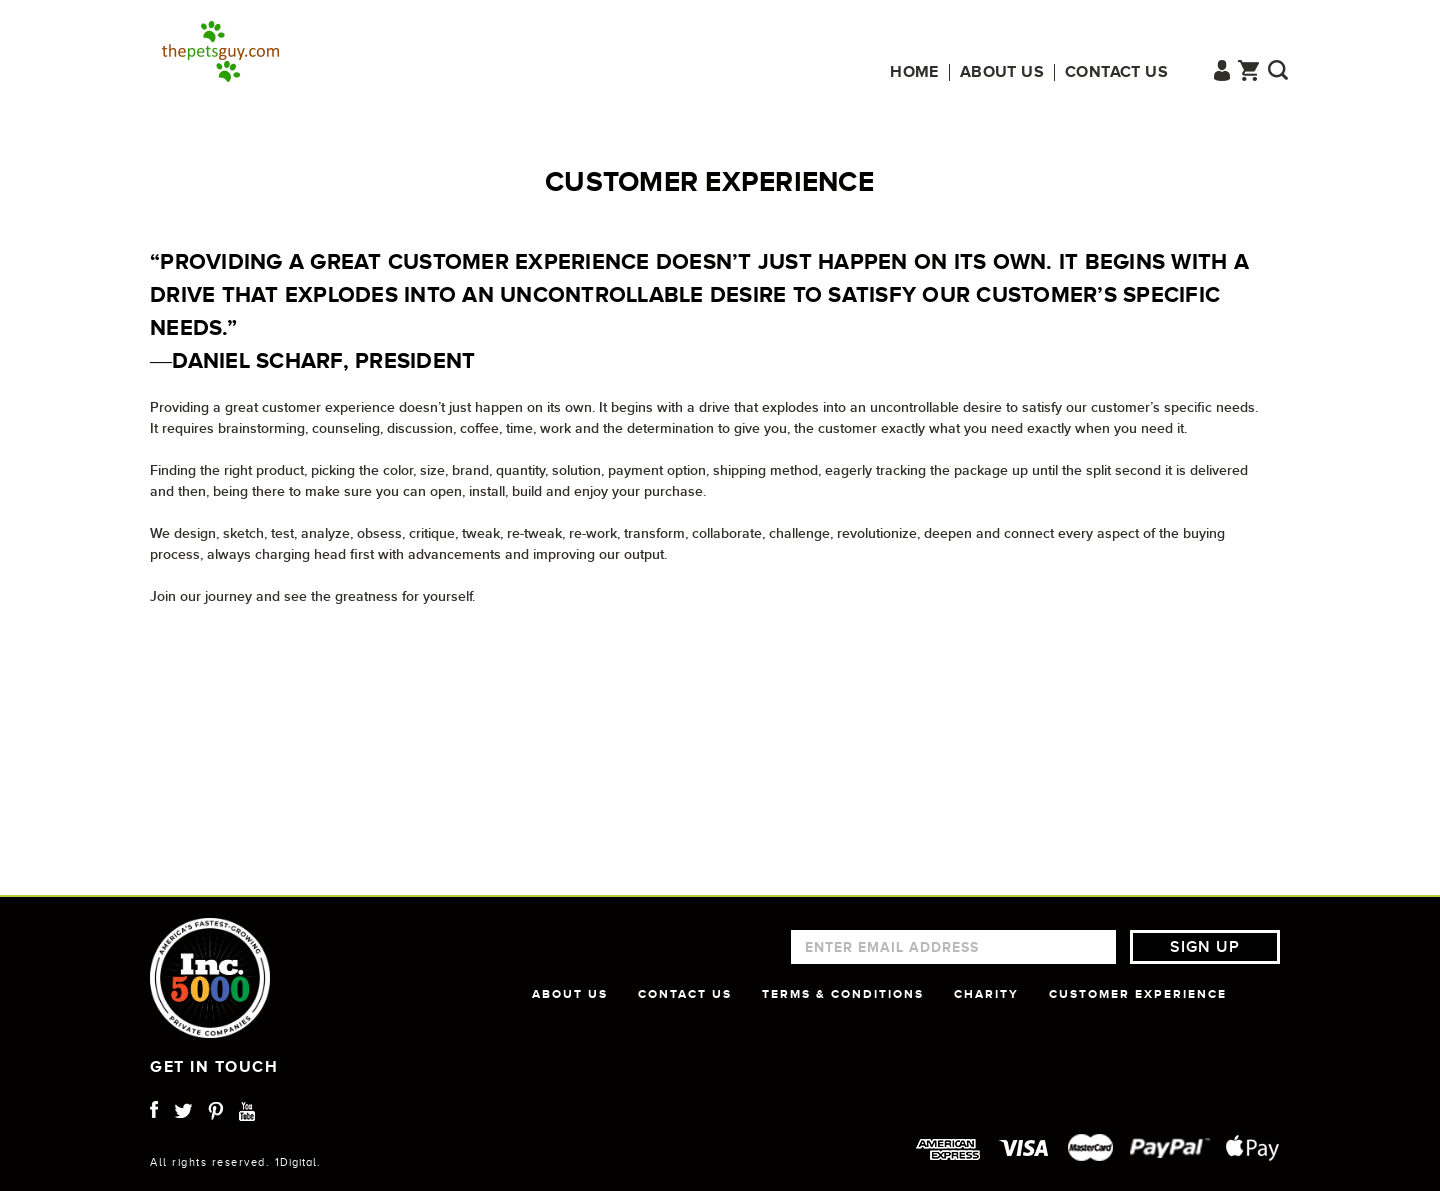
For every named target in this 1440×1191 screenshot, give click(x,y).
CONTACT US (685, 994)
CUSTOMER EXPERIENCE (1138, 994)
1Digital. (298, 1162)
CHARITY (986, 994)
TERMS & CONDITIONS (843, 994)
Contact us (1116, 72)
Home (914, 72)
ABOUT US (570, 994)
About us (1002, 72)
